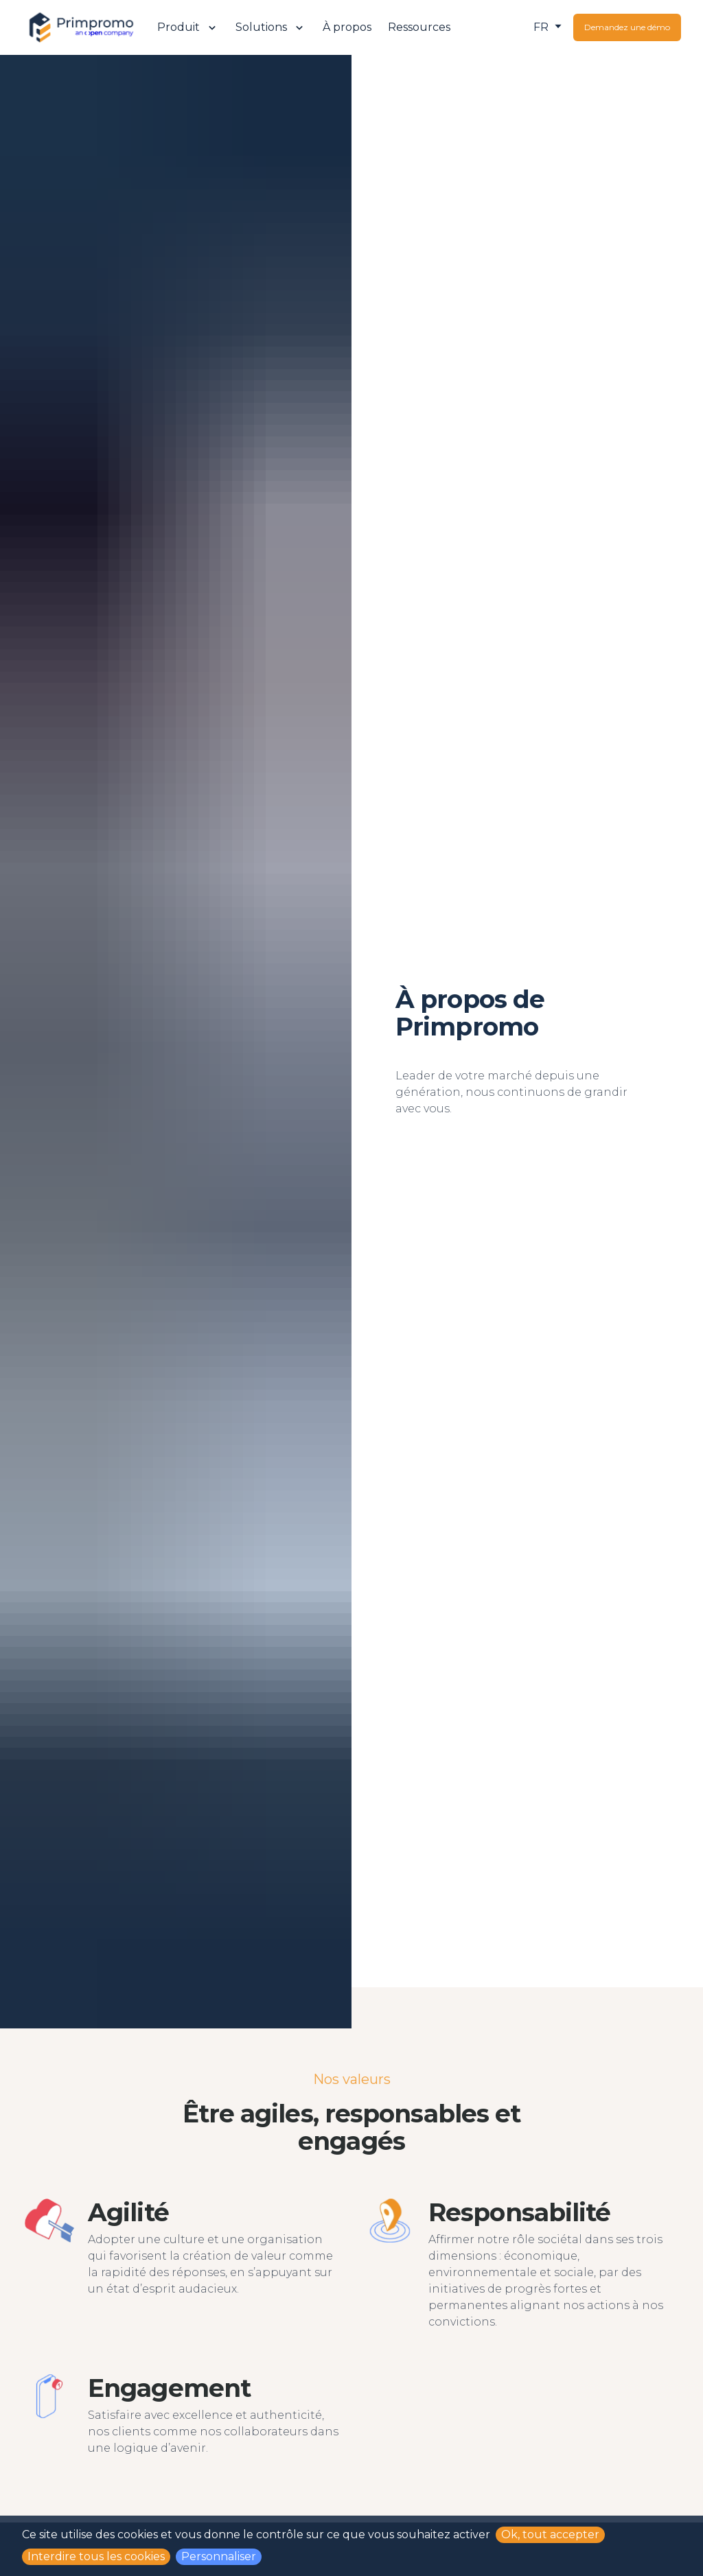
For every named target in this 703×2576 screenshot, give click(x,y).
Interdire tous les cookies (96, 2556)
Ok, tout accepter (550, 2534)
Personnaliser (218, 2556)
